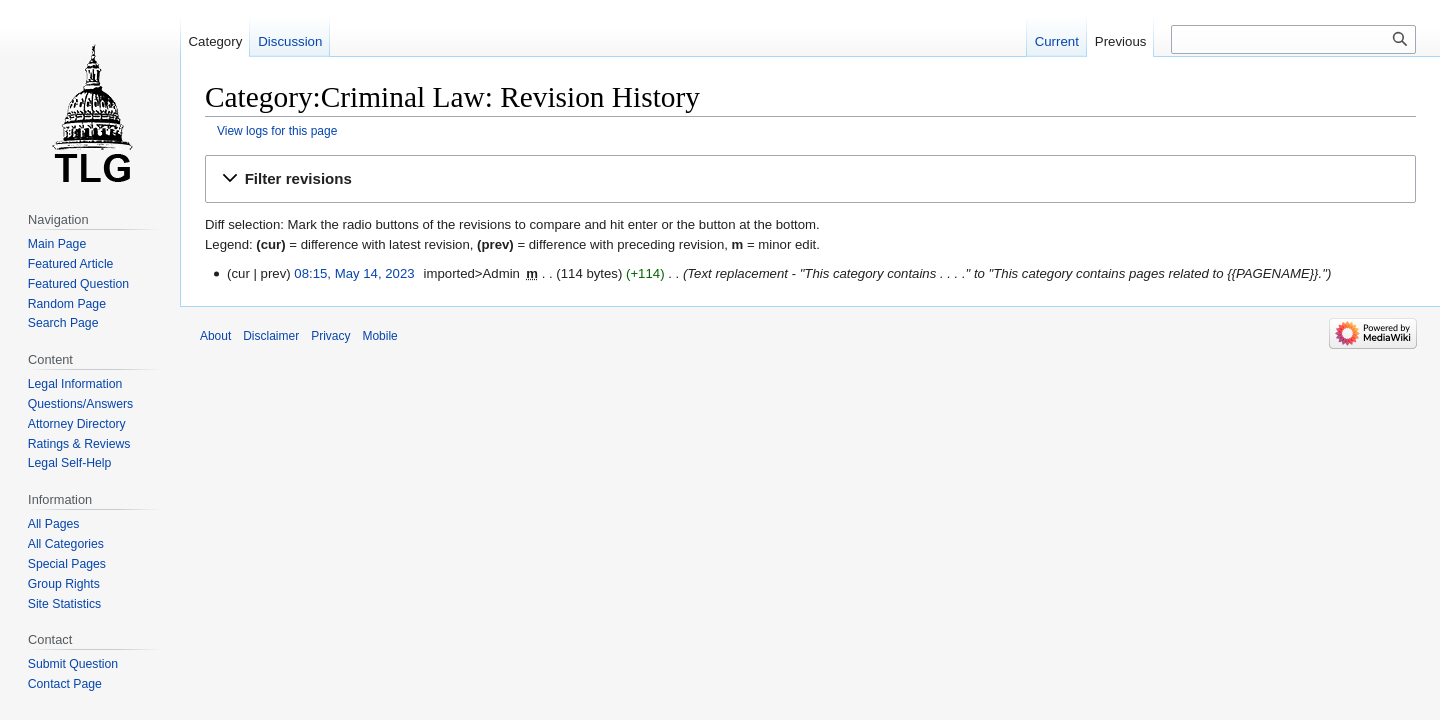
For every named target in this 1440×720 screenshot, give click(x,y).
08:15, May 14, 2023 (354, 273)
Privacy (330, 336)
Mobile (379, 336)
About (215, 336)
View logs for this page (277, 131)
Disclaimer (271, 336)
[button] (810, 179)
